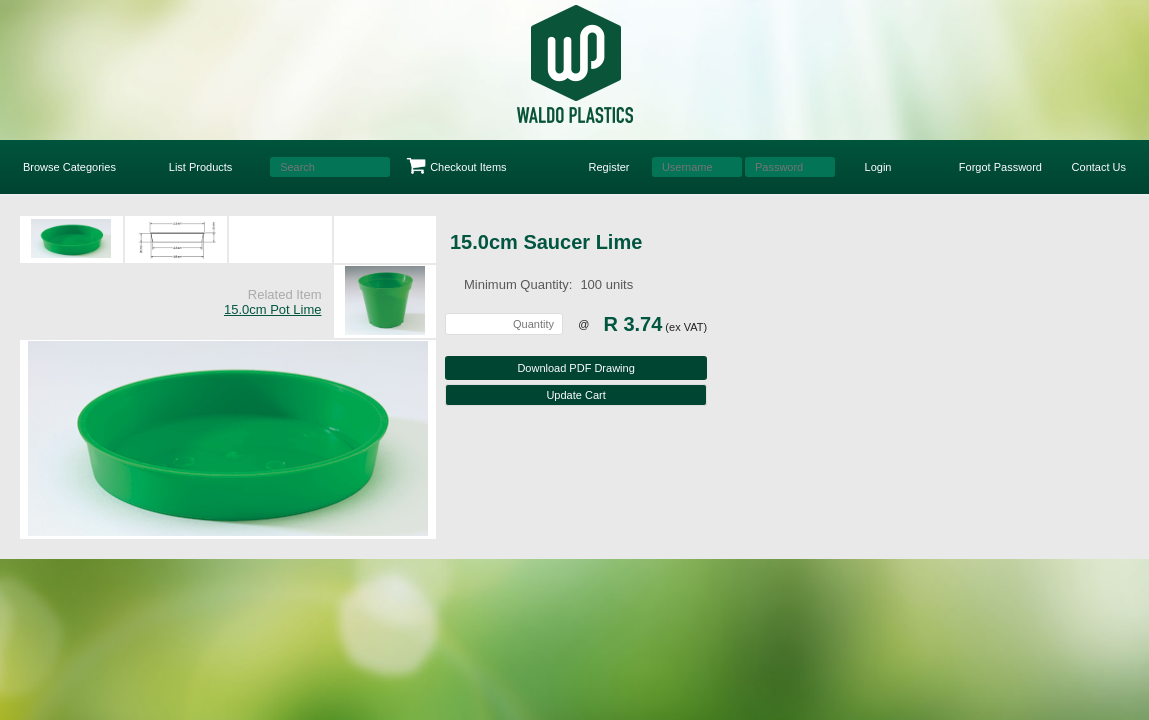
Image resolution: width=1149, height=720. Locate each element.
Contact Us (1099, 167)
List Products (201, 167)
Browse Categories (69, 167)
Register (609, 167)
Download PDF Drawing (575, 368)
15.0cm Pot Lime (273, 309)
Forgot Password (1000, 167)
